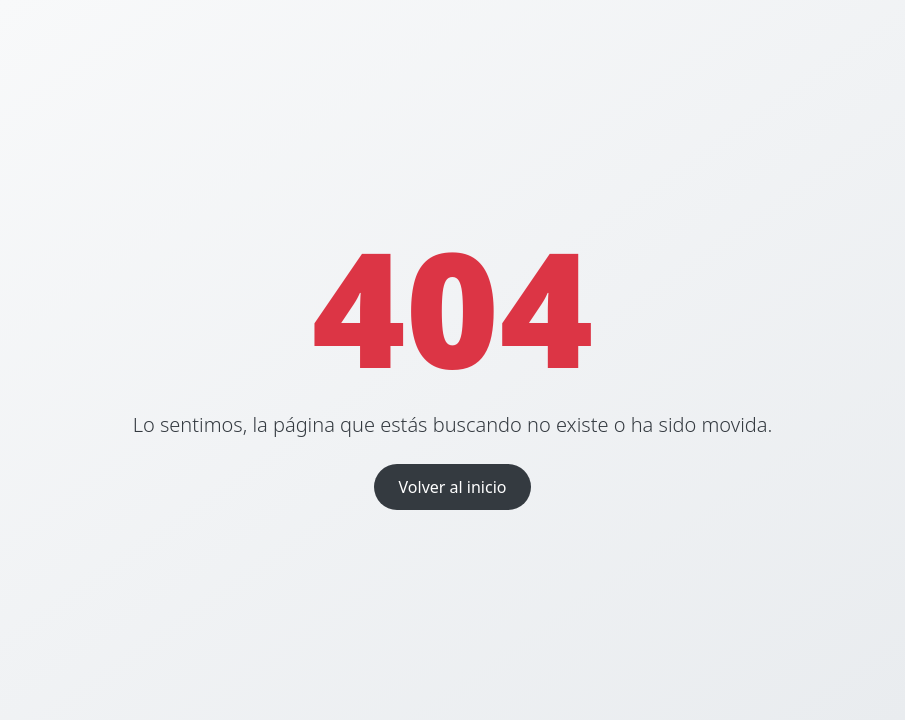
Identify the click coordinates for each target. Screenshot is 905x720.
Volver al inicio (453, 487)
